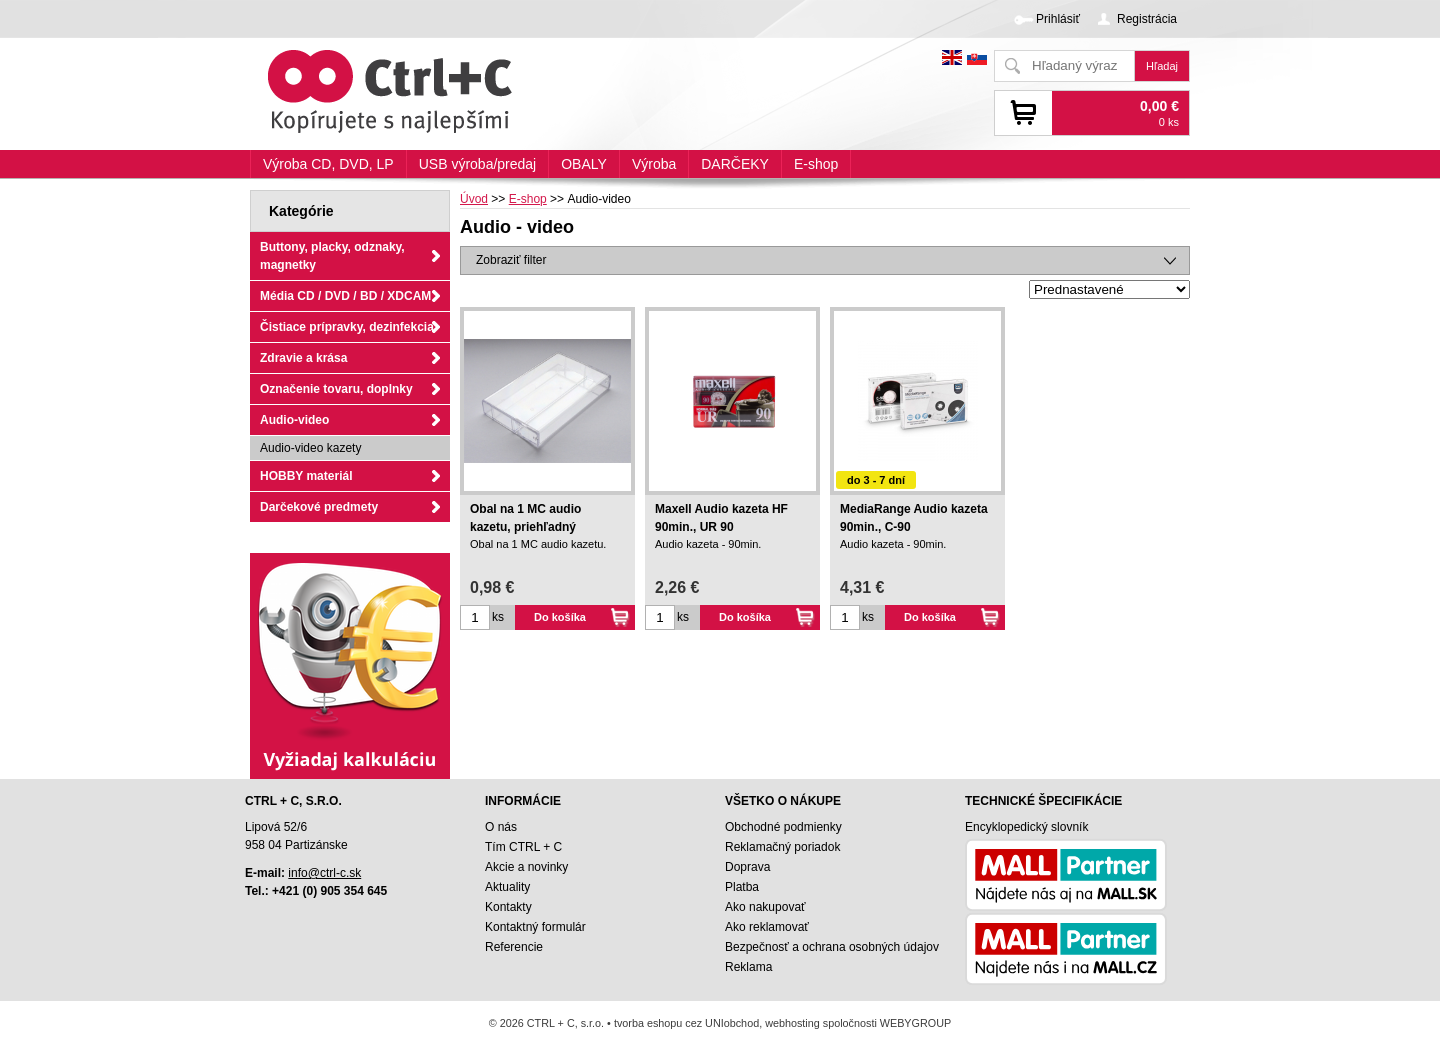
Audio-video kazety (310, 448)
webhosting (792, 1023)
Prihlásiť (1058, 19)
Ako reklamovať (767, 927)
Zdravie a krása (303, 358)
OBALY (584, 164)
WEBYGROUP (915, 1023)
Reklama (748, 967)
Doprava (747, 867)
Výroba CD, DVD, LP (328, 164)
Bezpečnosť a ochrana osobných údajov (832, 947)
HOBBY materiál (306, 476)
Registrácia (1147, 19)
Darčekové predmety (319, 507)
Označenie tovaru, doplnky (336, 389)
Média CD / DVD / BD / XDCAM (345, 296)
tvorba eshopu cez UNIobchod (686, 1023)
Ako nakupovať (765, 907)
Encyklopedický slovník (1026, 827)
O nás (501, 827)
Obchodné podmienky (783, 827)
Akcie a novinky (526, 867)
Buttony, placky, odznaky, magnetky (332, 256)
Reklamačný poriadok (782, 847)
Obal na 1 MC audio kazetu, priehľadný (525, 518)
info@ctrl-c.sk (324, 873)
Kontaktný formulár (535, 927)
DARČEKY (735, 164)
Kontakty (508, 907)
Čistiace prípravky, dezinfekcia (347, 327)
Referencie (514, 947)
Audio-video (294, 420)
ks (498, 617)
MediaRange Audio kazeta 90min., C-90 (914, 518)
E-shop (816, 164)
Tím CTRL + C (523, 847)
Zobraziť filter (511, 260)
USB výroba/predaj (478, 164)
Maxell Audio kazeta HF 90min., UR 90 (721, 518)
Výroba (654, 164)
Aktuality (507, 887)
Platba (742, 887)
